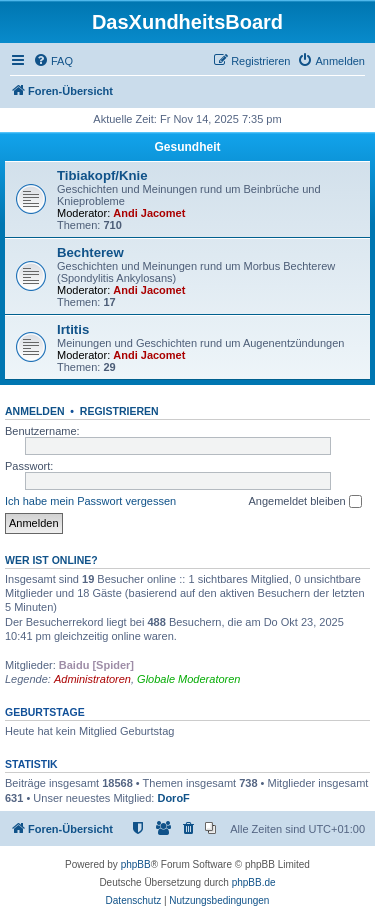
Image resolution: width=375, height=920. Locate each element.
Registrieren (119, 411)
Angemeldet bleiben (304, 502)
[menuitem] (53, 61)
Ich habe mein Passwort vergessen (90, 501)
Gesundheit (187, 147)
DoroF (173, 798)
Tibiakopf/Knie (102, 175)
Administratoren (92, 679)
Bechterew (90, 252)
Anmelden (35, 411)
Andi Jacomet (149, 213)
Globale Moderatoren (188, 679)
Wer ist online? (51, 560)
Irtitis (73, 329)
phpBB (136, 864)
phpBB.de (254, 882)
